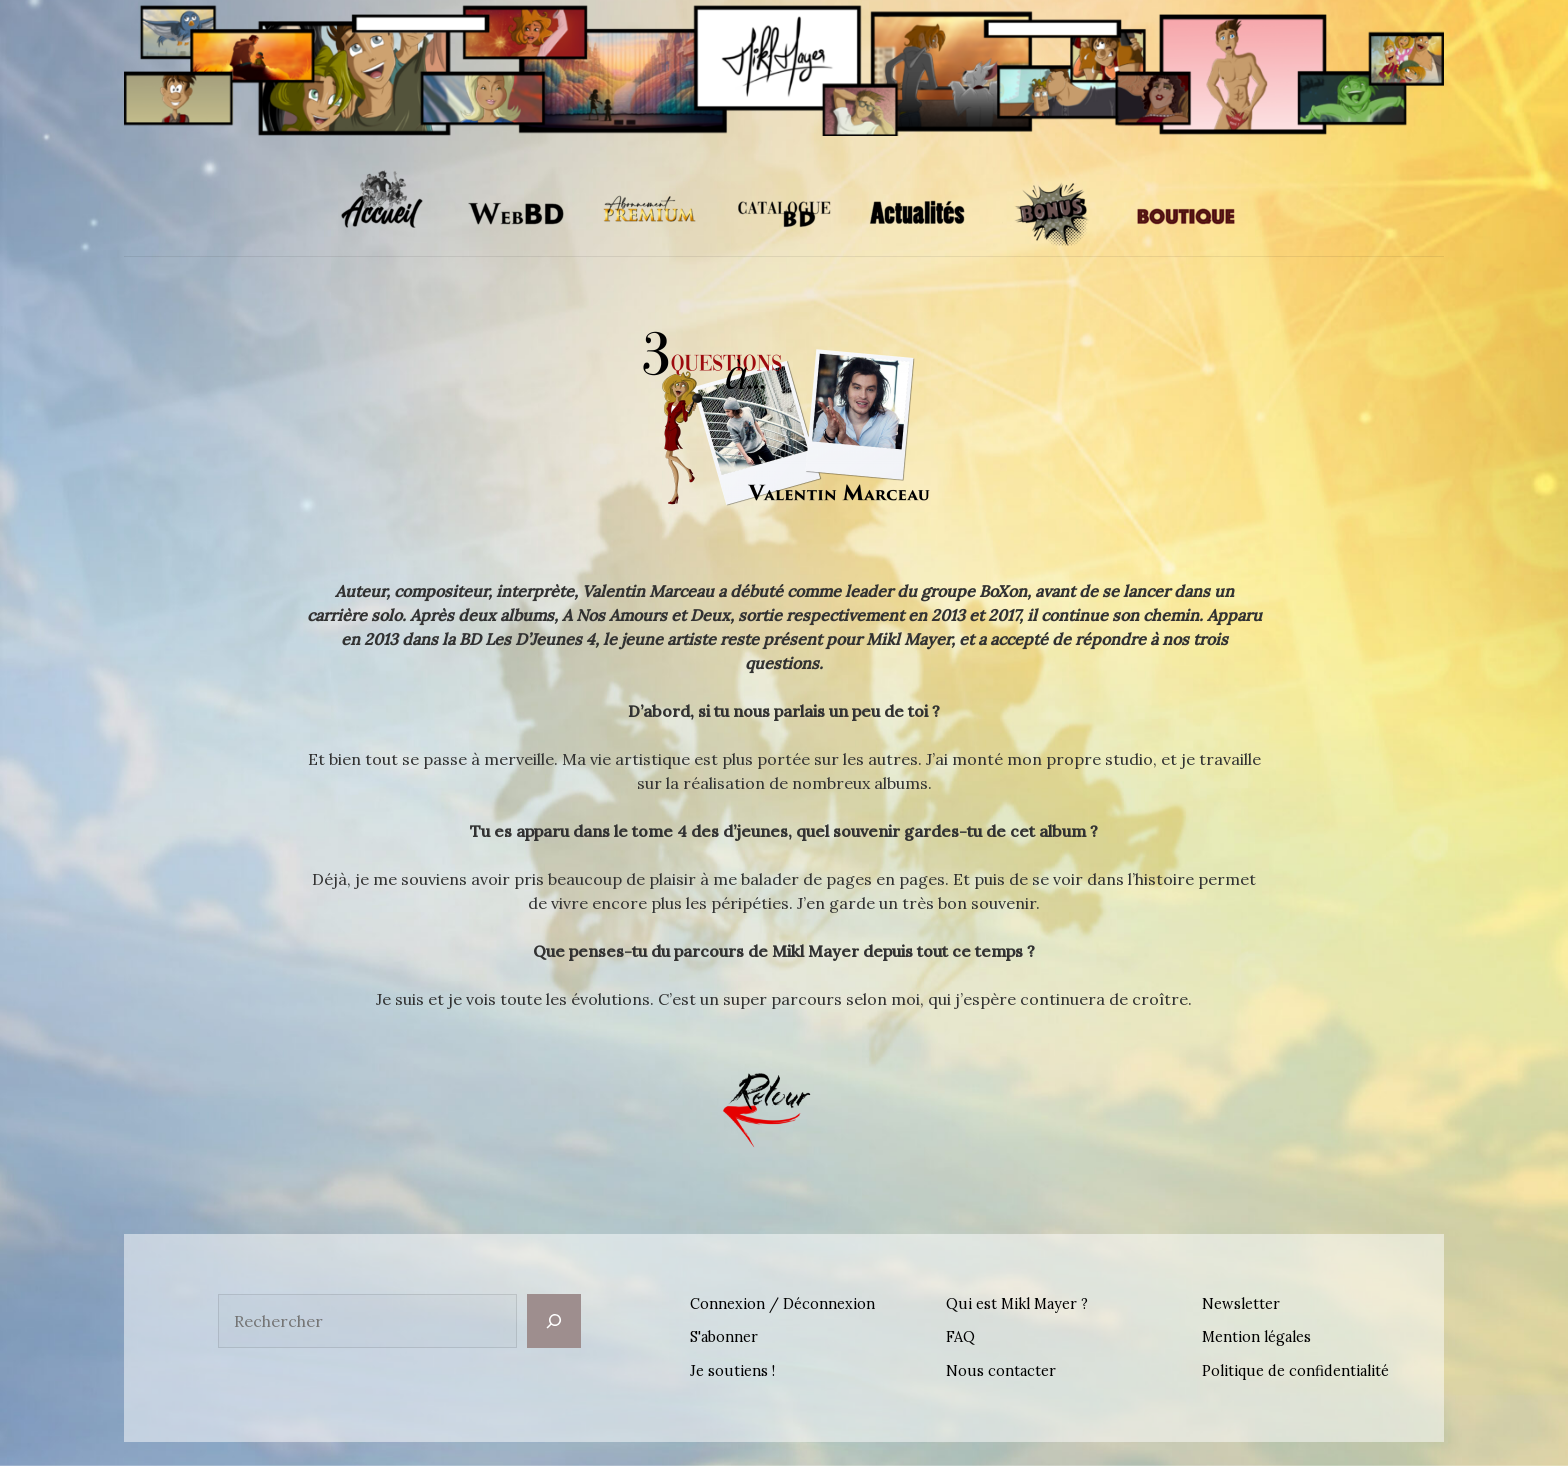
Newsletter (1241, 1304)
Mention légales (1256, 1337)
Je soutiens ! (732, 1371)
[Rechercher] (554, 1321)
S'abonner (724, 1337)
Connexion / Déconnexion (782, 1304)
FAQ (960, 1337)
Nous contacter (1001, 1371)
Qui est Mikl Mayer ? (1017, 1304)
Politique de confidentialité (1295, 1371)
